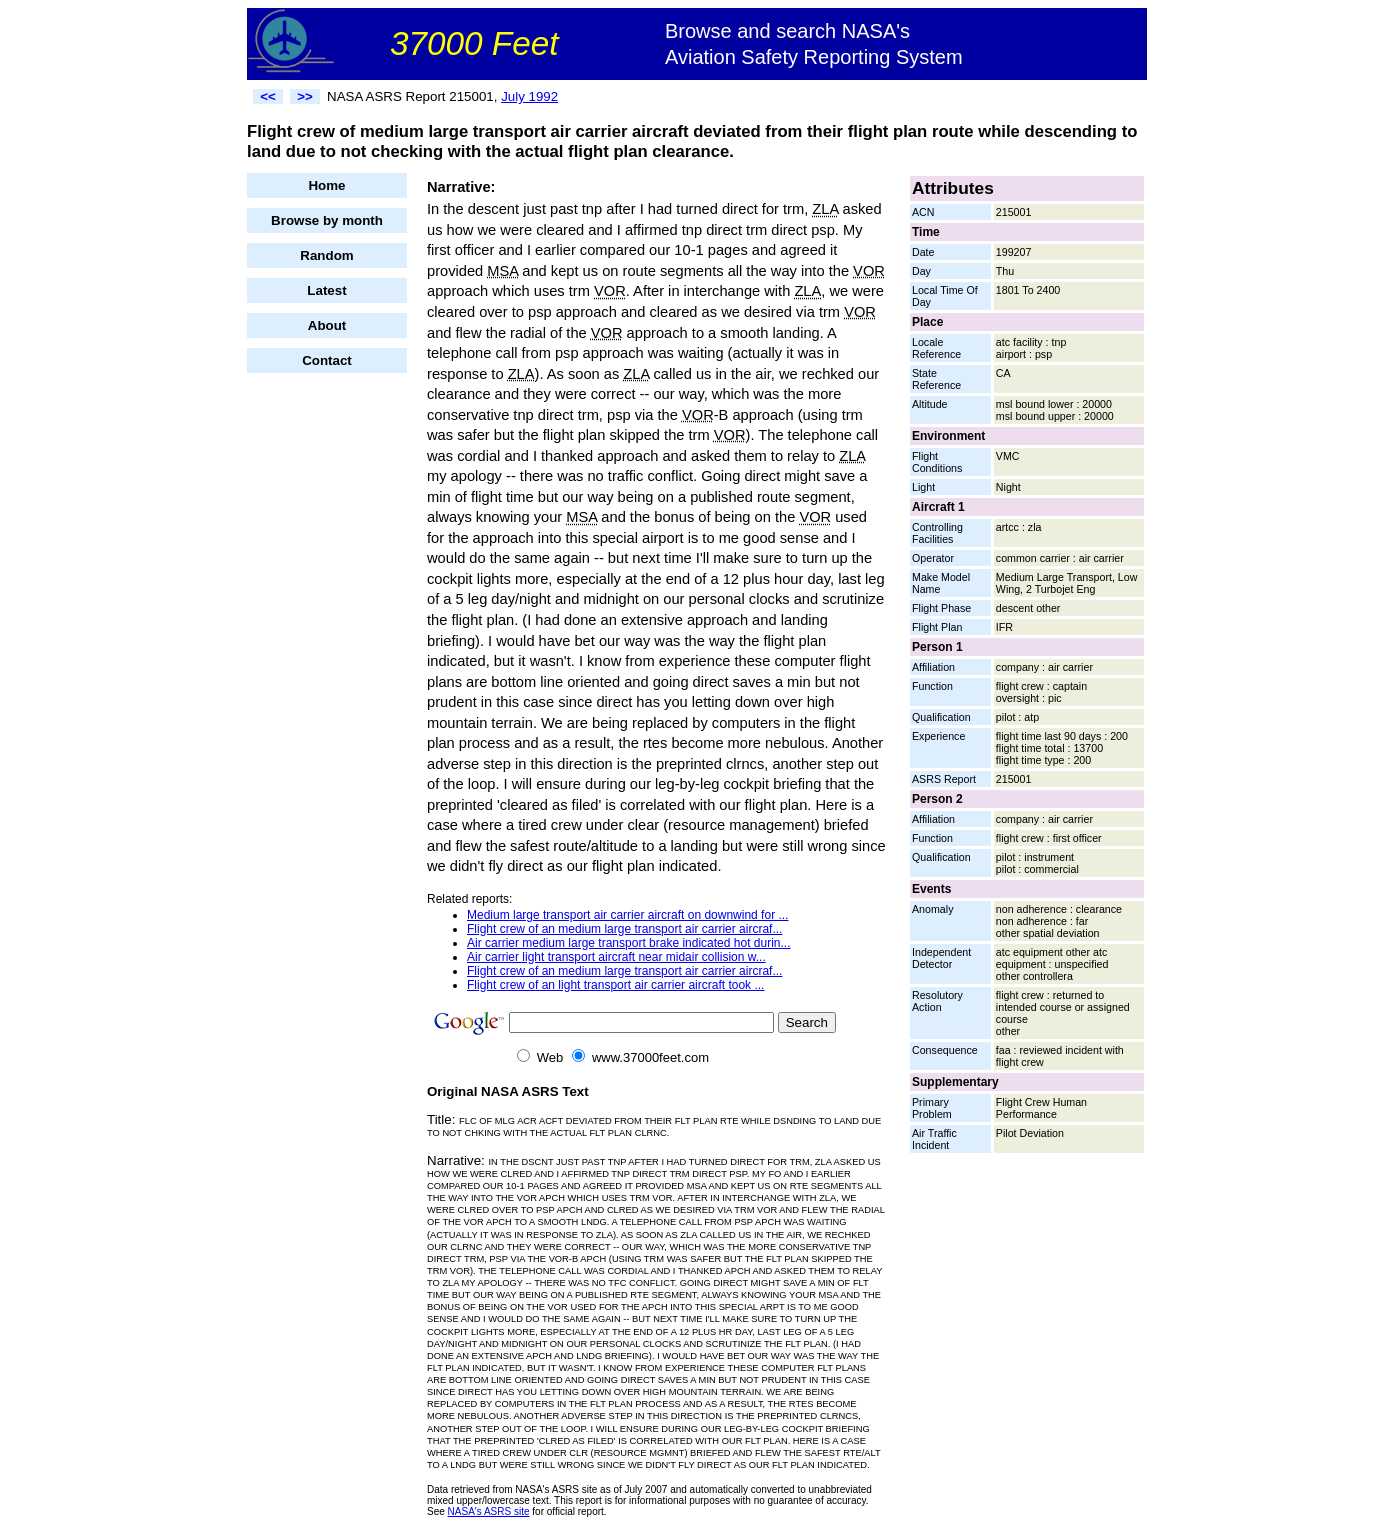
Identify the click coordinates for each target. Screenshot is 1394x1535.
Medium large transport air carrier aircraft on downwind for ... (627, 915)
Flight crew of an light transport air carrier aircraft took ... (615, 985)
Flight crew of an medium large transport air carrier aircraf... (624, 929)
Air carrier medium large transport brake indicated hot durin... (628, 943)
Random (326, 255)
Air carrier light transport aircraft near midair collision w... (616, 957)
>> (305, 96)
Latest (326, 290)
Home (326, 185)
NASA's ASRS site (489, 1511)
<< (268, 96)
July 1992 (529, 96)
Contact (327, 360)
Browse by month (327, 220)
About (327, 325)
